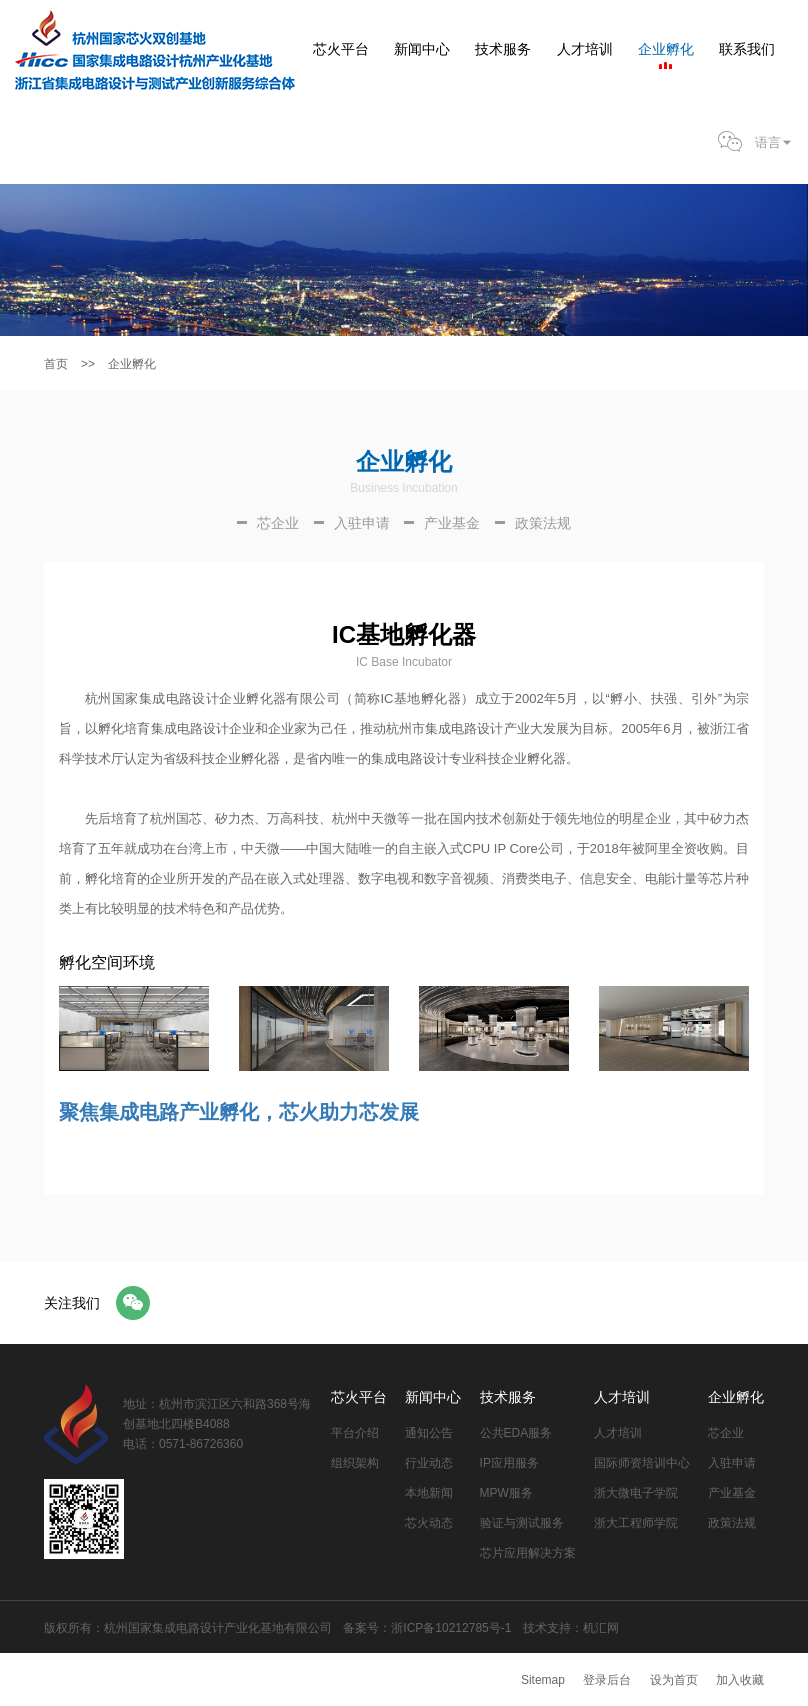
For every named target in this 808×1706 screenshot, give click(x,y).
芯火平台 (341, 49)
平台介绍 (355, 1433)
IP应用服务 (509, 1463)
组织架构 (355, 1463)
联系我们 (747, 49)
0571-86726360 (201, 1444)
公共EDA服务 (516, 1433)
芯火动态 (429, 1523)
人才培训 (585, 49)
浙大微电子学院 (636, 1493)
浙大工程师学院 (636, 1523)
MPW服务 (506, 1493)
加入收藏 (740, 1680)
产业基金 (732, 1493)
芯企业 (726, 1433)
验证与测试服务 (522, 1523)
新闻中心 (422, 49)
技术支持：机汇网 (571, 1628)
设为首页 (674, 1680)
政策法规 (732, 1523)
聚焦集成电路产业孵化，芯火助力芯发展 (239, 1112)
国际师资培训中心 (642, 1463)
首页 (56, 364)
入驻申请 (732, 1463)
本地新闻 (429, 1493)
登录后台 (607, 1680)
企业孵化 (666, 49)
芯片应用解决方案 (528, 1553)
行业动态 (429, 1463)
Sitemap (543, 1680)
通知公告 (429, 1433)
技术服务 (503, 49)
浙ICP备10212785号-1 (451, 1628)
